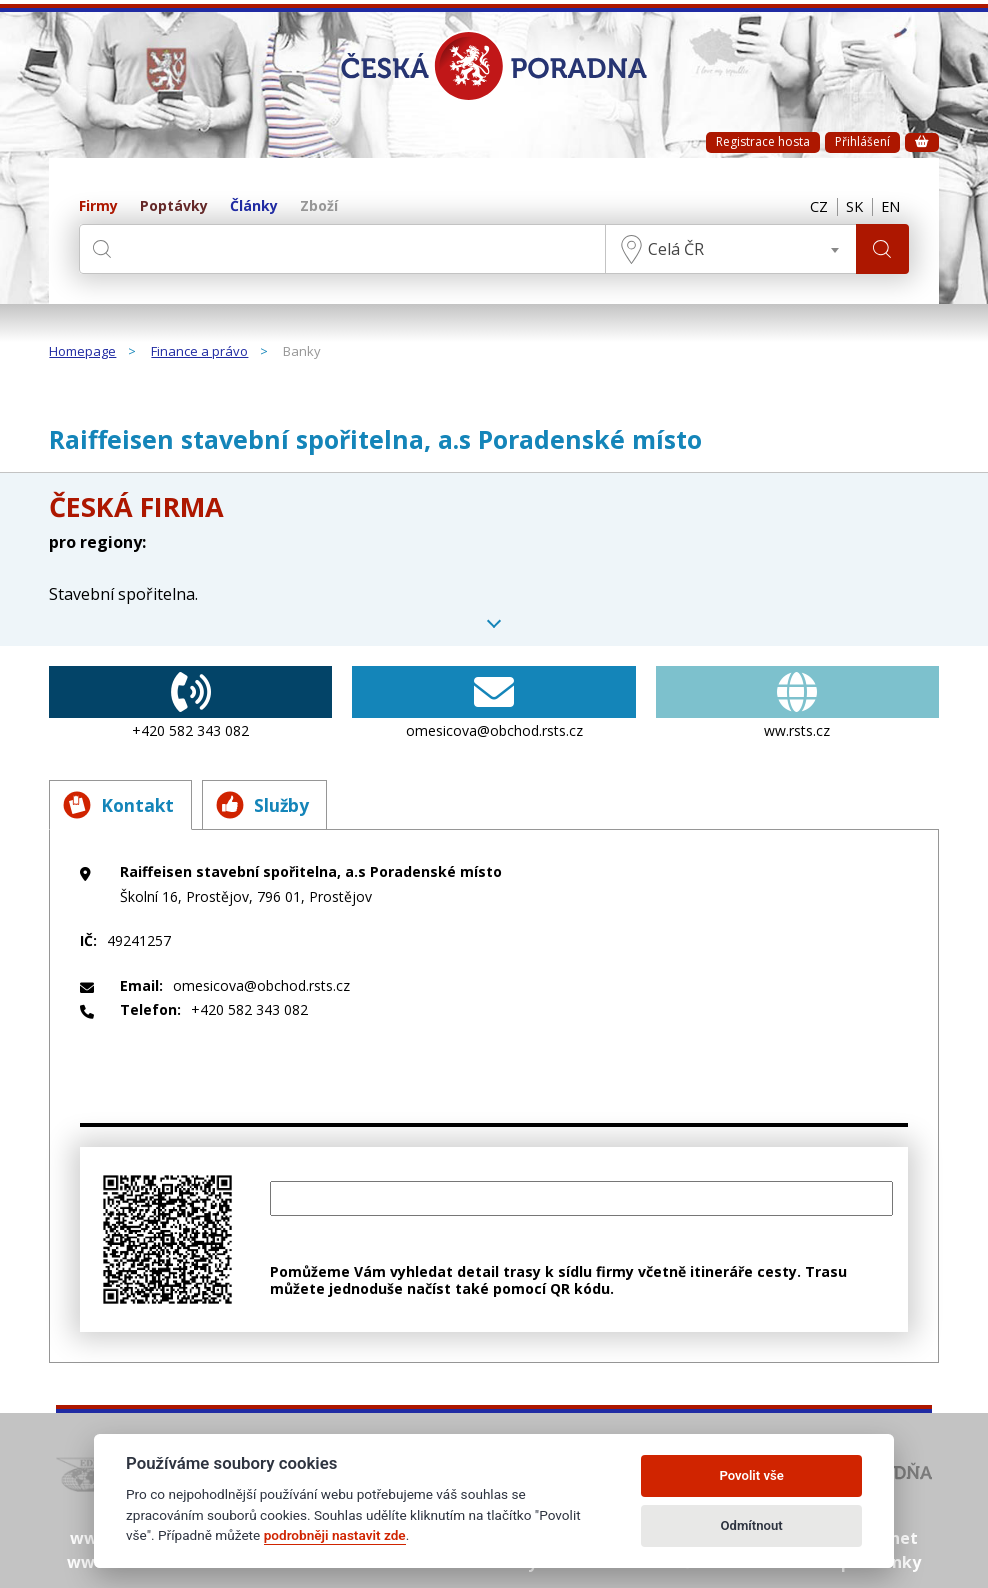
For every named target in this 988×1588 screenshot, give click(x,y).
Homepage (82, 352)
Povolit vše (751, 1475)
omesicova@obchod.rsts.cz (493, 703)
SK (849, 207)
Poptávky (174, 206)
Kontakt (120, 805)
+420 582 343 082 (190, 703)
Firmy (98, 206)
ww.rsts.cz (797, 703)
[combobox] (728, 249)
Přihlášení (862, 141)
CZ (810, 207)
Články (254, 206)
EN (889, 207)
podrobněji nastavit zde (335, 1535)
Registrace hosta (763, 141)
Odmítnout (752, 1525)
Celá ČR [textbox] (673, 249)
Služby (270, 805)
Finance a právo (199, 352)
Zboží (319, 206)
